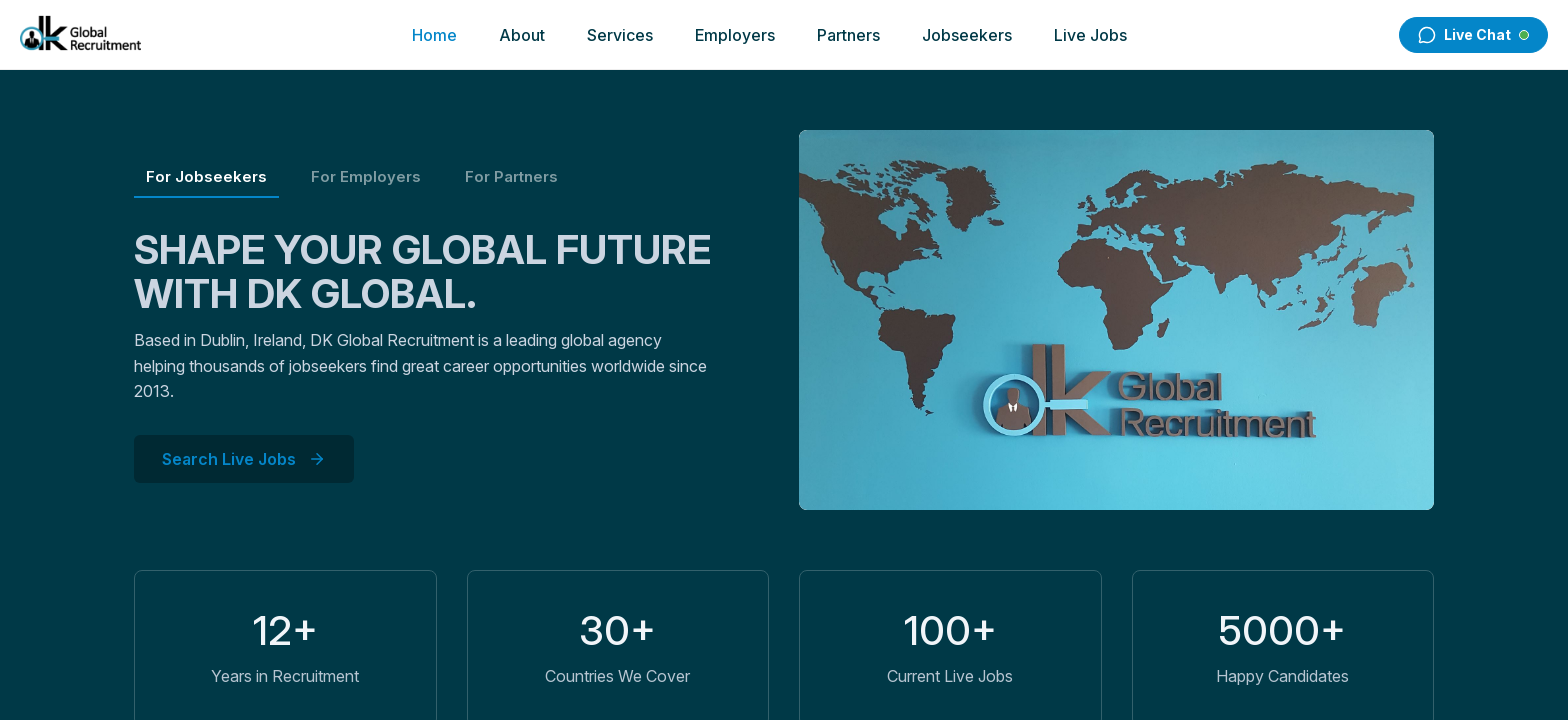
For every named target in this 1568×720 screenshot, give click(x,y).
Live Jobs (1090, 35)
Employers (735, 35)
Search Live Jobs (244, 459)
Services (620, 35)
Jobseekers (967, 35)
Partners (848, 35)
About (522, 35)
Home (434, 35)
